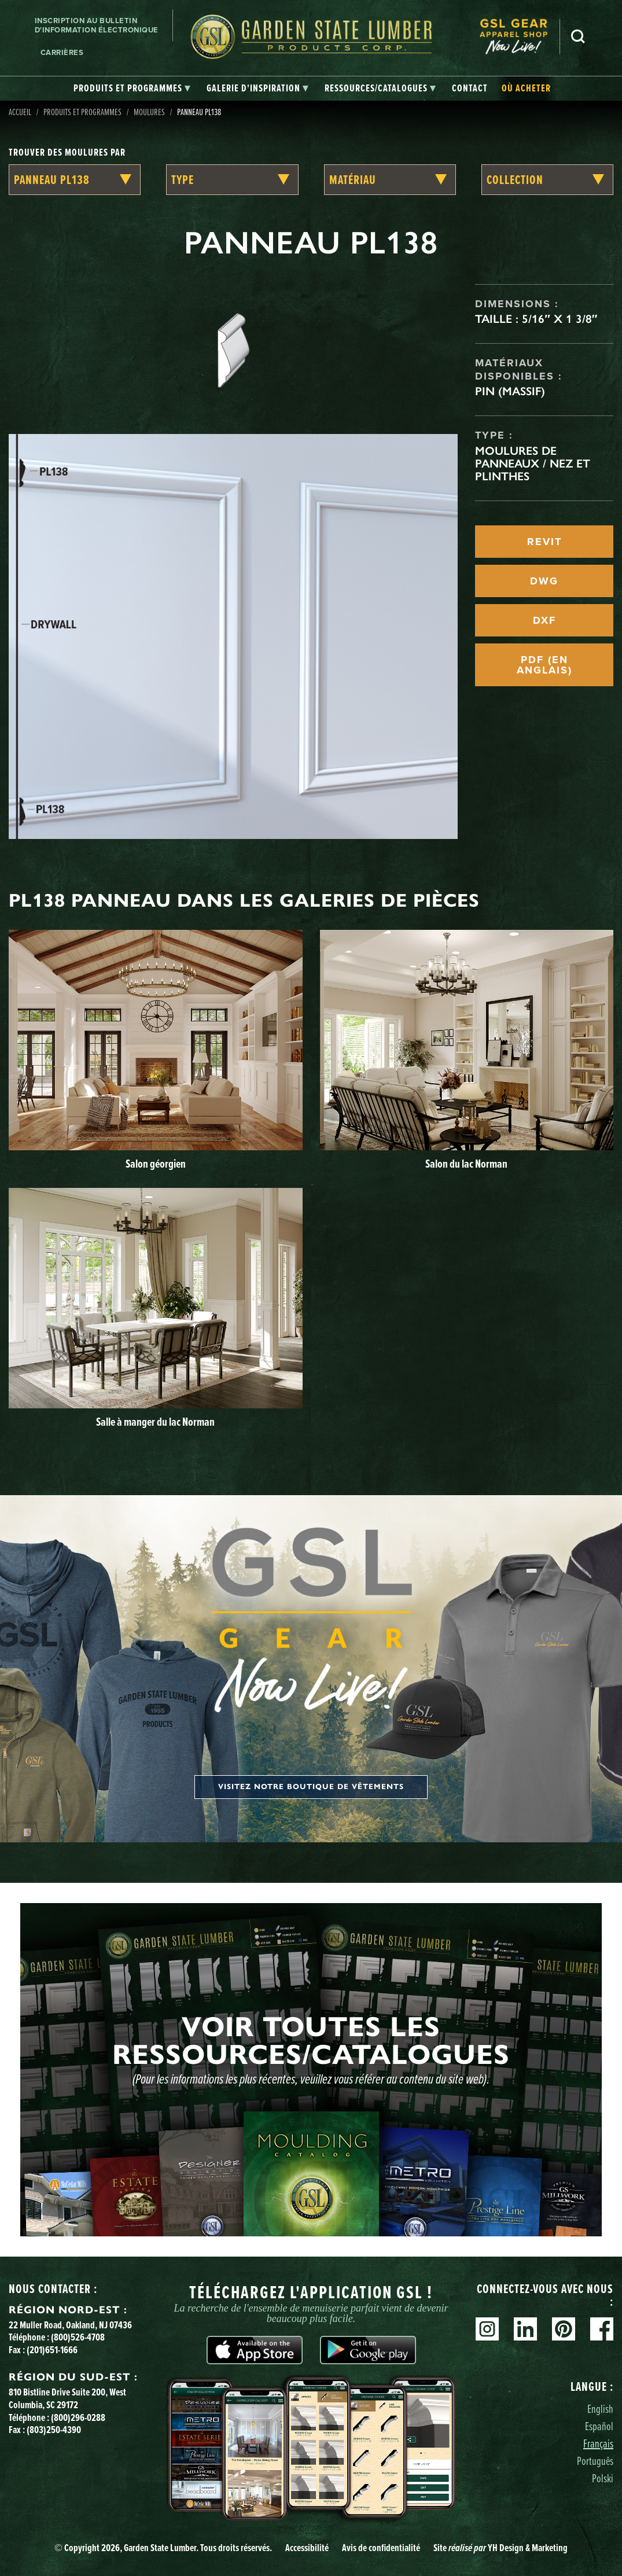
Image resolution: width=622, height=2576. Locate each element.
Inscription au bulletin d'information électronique (97, 25)
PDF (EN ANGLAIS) (544, 665)
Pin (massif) (510, 391)
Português (595, 2460)
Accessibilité (307, 2547)
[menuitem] (519, 36)
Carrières (62, 52)
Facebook (601, 2329)
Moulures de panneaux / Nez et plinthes (532, 463)
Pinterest (563, 2329)
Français (598, 2443)
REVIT (544, 541)
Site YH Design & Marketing (500, 2547)
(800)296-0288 (78, 2417)
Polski (602, 2478)
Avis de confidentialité (381, 2547)
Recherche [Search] (578, 36)
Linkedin (525, 2329)
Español (599, 2426)
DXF (544, 620)
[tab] (131, 88)
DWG (544, 580)
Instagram (487, 2329)
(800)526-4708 (78, 2337)
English (600, 2408)
